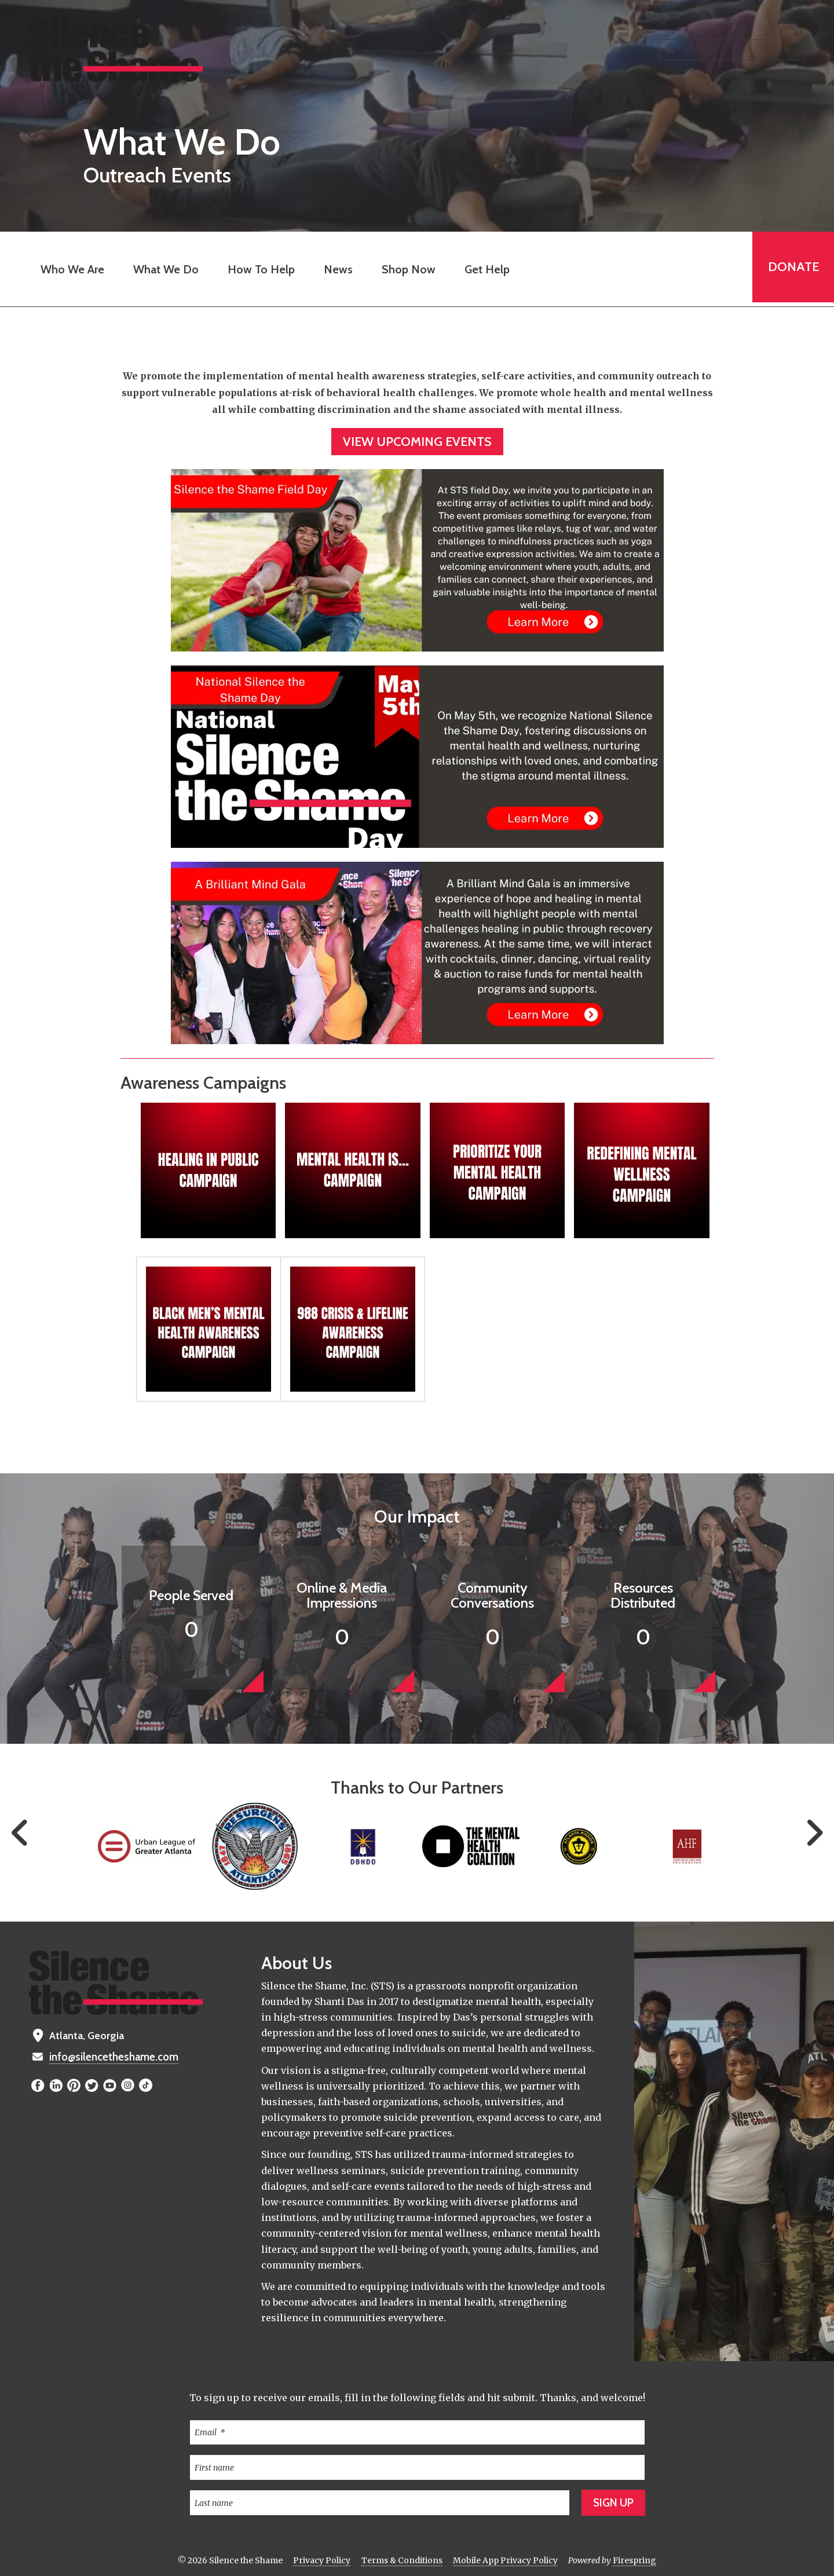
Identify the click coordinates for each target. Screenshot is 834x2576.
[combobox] (732, 49)
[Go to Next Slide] (814, 1833)
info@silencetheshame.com (113, 2057)
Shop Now (406, 269)
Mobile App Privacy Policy (505, 2560)
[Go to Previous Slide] (20, 1833)
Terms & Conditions (401, 2560)
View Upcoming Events (417, 441)
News (335, 269)
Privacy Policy (321, 2560)
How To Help (258, 269)
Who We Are (70, 269)
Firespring (634, 2560)
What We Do (163, 269)
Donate (791, 269)
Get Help (484, 269)
